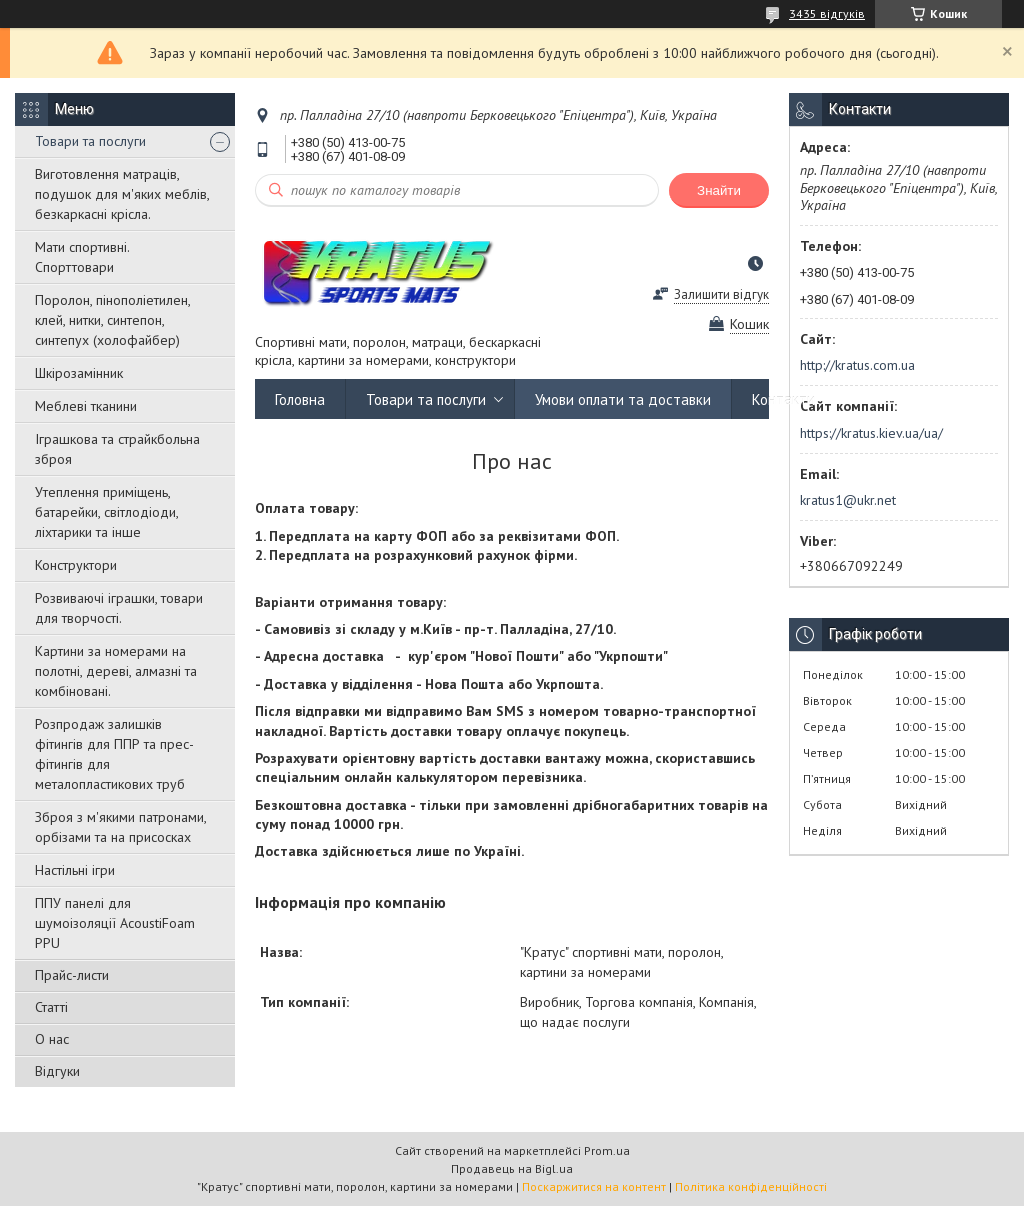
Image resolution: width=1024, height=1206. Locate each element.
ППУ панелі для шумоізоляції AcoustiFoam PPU (115, 923)
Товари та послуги (90, 141)
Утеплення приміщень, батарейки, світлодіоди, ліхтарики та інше (106, 512)
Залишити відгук (721, 294)
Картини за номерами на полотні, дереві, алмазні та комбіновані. (116, 671)
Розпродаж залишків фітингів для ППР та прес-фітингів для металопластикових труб (114, 754)
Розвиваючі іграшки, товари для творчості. (119, 608)
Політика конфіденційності (751, 1186)
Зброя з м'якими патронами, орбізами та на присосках (120, 827)
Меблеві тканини (86, 406)
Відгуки (57, 1071)
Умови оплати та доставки (623, 399)
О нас (52, 1039)
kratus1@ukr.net (848, 500)
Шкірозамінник (79, 373)
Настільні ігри (75, 870)
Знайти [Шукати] (719, 190)
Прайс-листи (72, 975)
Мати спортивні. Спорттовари (82, 257)
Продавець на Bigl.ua (512, 1168)
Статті (51, 1007)
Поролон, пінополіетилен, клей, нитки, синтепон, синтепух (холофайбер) (112, 320)
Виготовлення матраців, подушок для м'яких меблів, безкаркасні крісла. (122, 194)
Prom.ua (607, 1150)
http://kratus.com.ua (857, 365)
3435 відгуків (827, 13)
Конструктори (76, 565)
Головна (300, 399)
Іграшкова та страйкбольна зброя (117, 449)
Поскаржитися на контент (594, 1186)
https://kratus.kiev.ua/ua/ (871, 433)
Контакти (783, 399)
